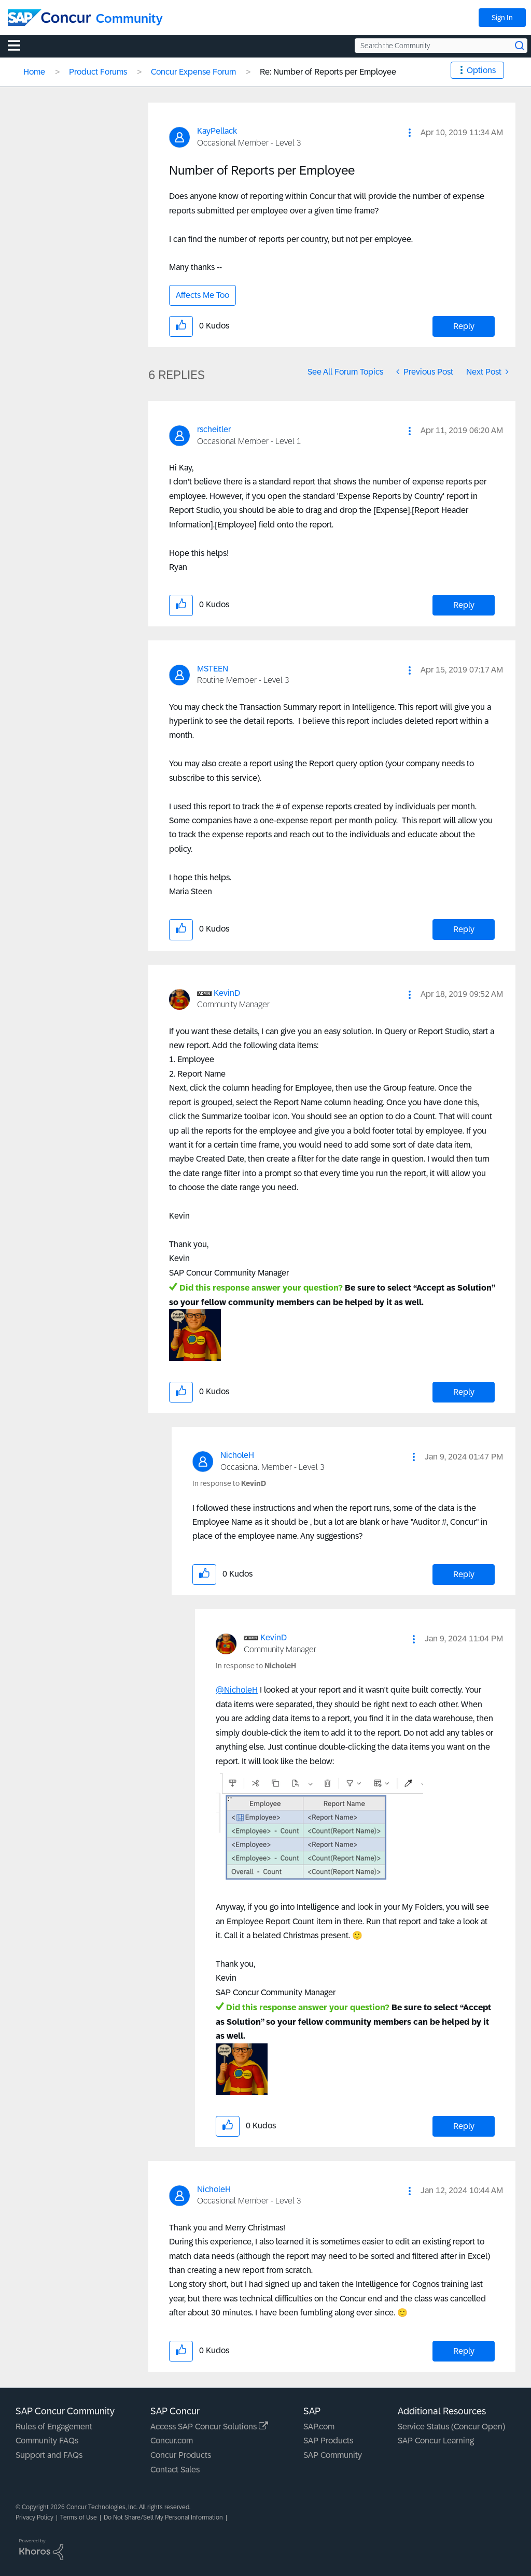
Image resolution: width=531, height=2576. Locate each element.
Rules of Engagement (54, 2426)
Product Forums (98, 71)
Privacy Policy (34, 2517)
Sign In (502, 17)
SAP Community (332, 2455)
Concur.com (171, 2440)
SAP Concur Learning (436, 2440)
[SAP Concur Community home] (49, 17)
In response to (229, 1483)
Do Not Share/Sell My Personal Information (163, 2517)
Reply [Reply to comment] (463, 604)
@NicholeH (237, 1689)
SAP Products (328, 2440)
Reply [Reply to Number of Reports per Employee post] (463, 326)
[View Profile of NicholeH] (237, 1455)
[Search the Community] (441, 45)
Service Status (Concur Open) (451, 2426)
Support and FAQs (49, 2455)
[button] (409, 132)
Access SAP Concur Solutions (209, 2426)
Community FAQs (47, 2440)
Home (34, 71)
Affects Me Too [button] (202, 295)
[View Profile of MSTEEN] (212, 668)
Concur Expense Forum (193, 71)
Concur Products (180, 2455)
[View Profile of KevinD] (227, 993)
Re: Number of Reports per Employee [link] (328, 71)
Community (129, 18)
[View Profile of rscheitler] (214, 429)
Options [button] (481, 70)
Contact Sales (175, 2469)
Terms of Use (78, 2517)
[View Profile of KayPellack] (217, 130)
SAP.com (318, 2426)
